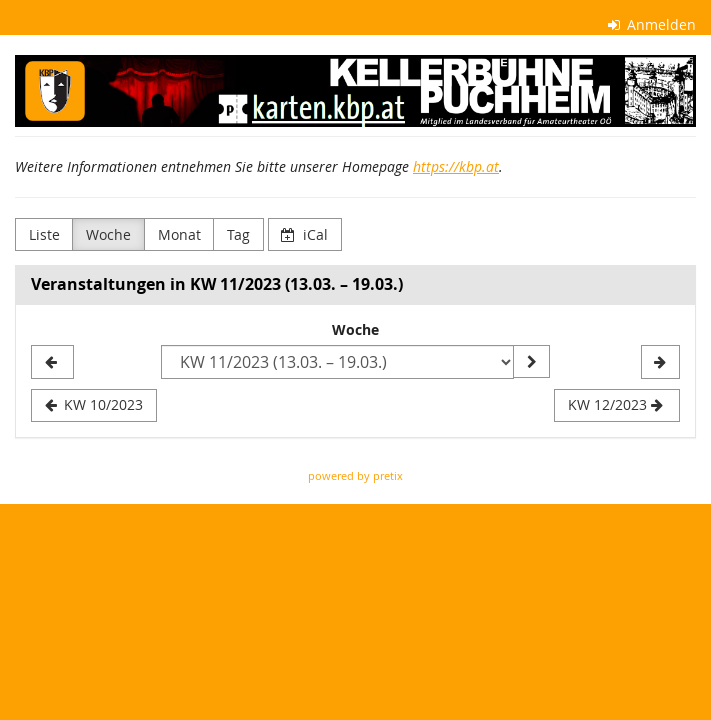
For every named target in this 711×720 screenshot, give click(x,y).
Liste (44, 234)
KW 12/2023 (615, 404)
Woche (108, 234)
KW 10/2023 (94, 404)
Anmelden (652, 24)
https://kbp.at (456, 166)
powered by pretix (355, 475)
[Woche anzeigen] (531, 362)
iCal (304, 234)
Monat (179, 234)
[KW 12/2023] (660, 362)
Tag (238, 234)
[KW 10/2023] (52, 362)
